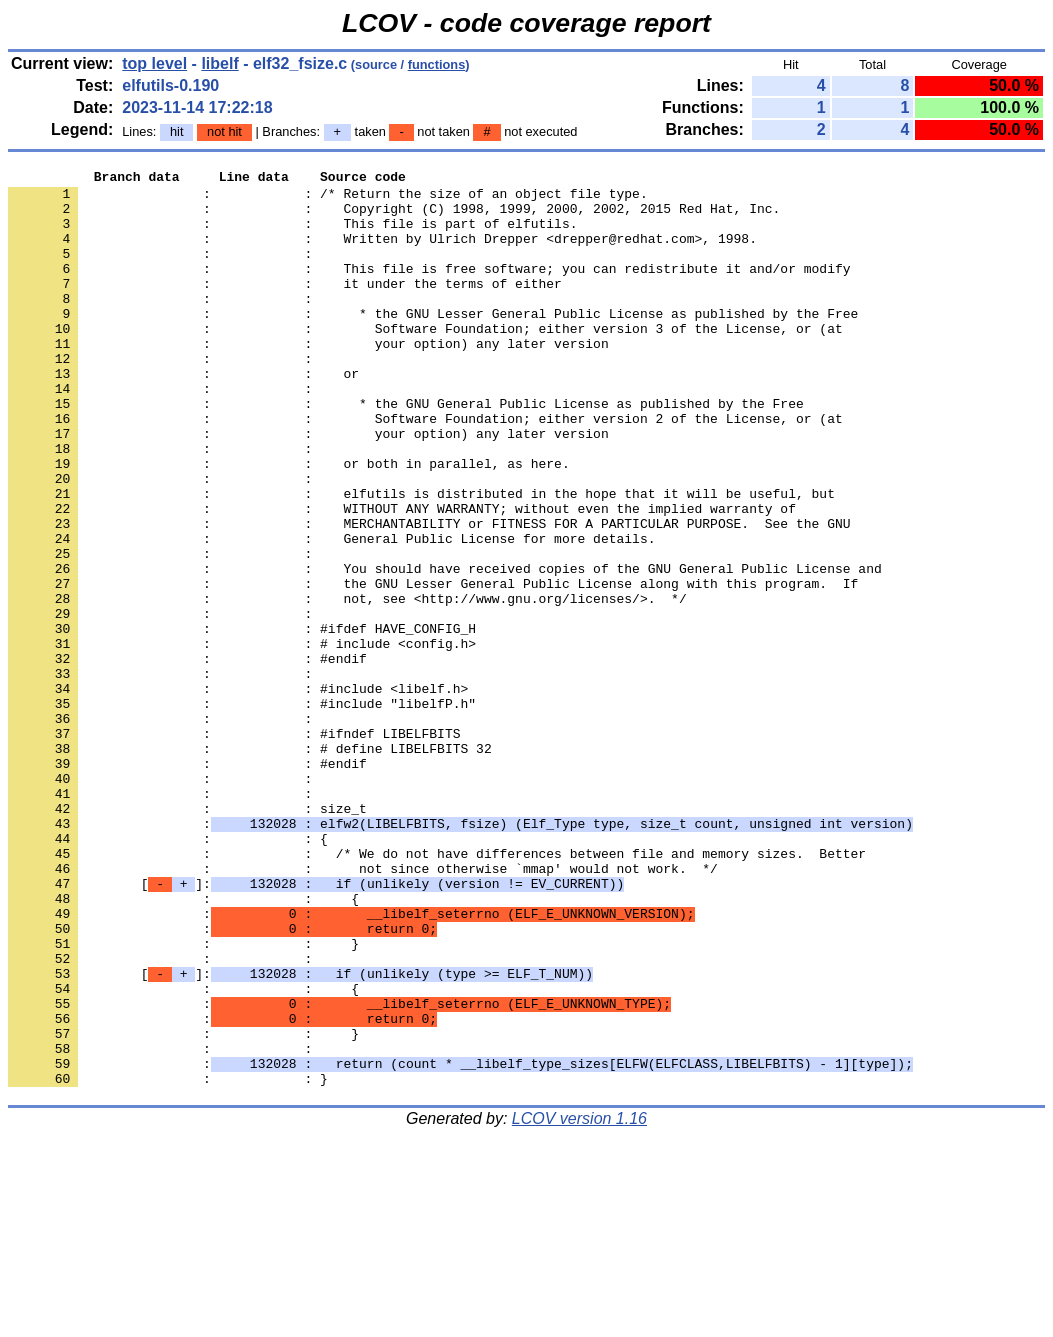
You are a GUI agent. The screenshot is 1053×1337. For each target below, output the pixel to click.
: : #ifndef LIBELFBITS (234, 847)
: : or (183, 415)
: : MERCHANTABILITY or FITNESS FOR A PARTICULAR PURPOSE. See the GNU (429, 595)
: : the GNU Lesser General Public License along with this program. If (433, 667)
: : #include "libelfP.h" (242, 811)
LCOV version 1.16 (579, 1301)
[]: (316, 1027)
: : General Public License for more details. (331, 613)
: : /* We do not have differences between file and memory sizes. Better (437, 991)
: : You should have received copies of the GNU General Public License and (445, 649)
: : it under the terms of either (285, 307)
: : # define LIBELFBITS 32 (250, 865)
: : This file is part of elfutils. (292, 235)
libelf (219, 63)
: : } (183, 1099)
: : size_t (187, 937)
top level (154, 63)
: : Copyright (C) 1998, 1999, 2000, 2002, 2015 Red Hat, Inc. (394, 217)
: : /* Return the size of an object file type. (328, 199)
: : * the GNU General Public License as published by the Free (406, 451)
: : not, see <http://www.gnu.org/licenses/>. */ (347, 685)
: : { (168, 973)
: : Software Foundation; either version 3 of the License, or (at (425, 361)
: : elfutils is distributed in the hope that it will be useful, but (421, 559)
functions (437, 64)
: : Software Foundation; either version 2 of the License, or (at (425, 469)
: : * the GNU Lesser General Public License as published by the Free (433, 343)
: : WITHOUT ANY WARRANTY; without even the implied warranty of (402, 577)
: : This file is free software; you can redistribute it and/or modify (429, 289)
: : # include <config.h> (242, 739)
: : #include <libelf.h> (238, 793)
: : (164, 271)
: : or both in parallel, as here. (289, 523)
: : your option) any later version (308, 379)
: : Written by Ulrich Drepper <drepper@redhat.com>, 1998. (382, 253)
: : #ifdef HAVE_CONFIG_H (242, 721)
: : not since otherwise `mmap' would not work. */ (363, 1009)
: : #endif (187, 757)
